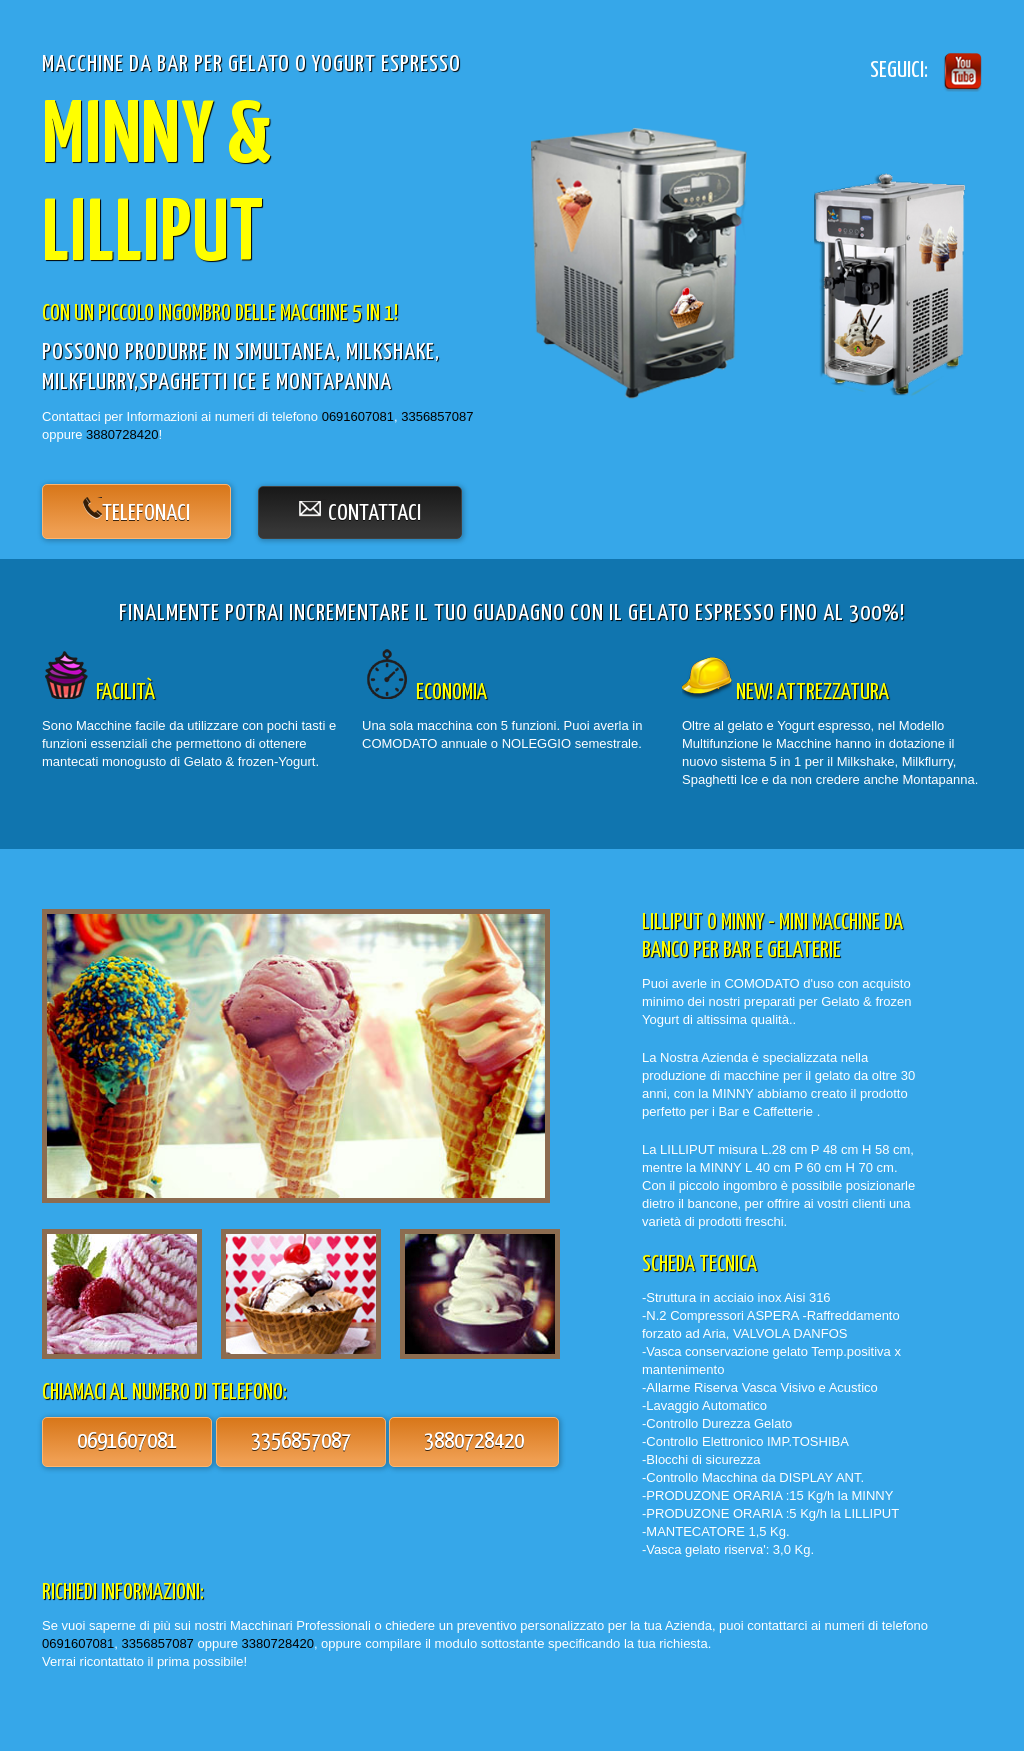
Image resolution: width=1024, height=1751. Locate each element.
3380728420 (278, 1643)
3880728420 (122, 434)
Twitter (960, 71)
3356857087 (437, 416)
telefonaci (146, 513)
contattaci (374, 513)
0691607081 (358, 416)
